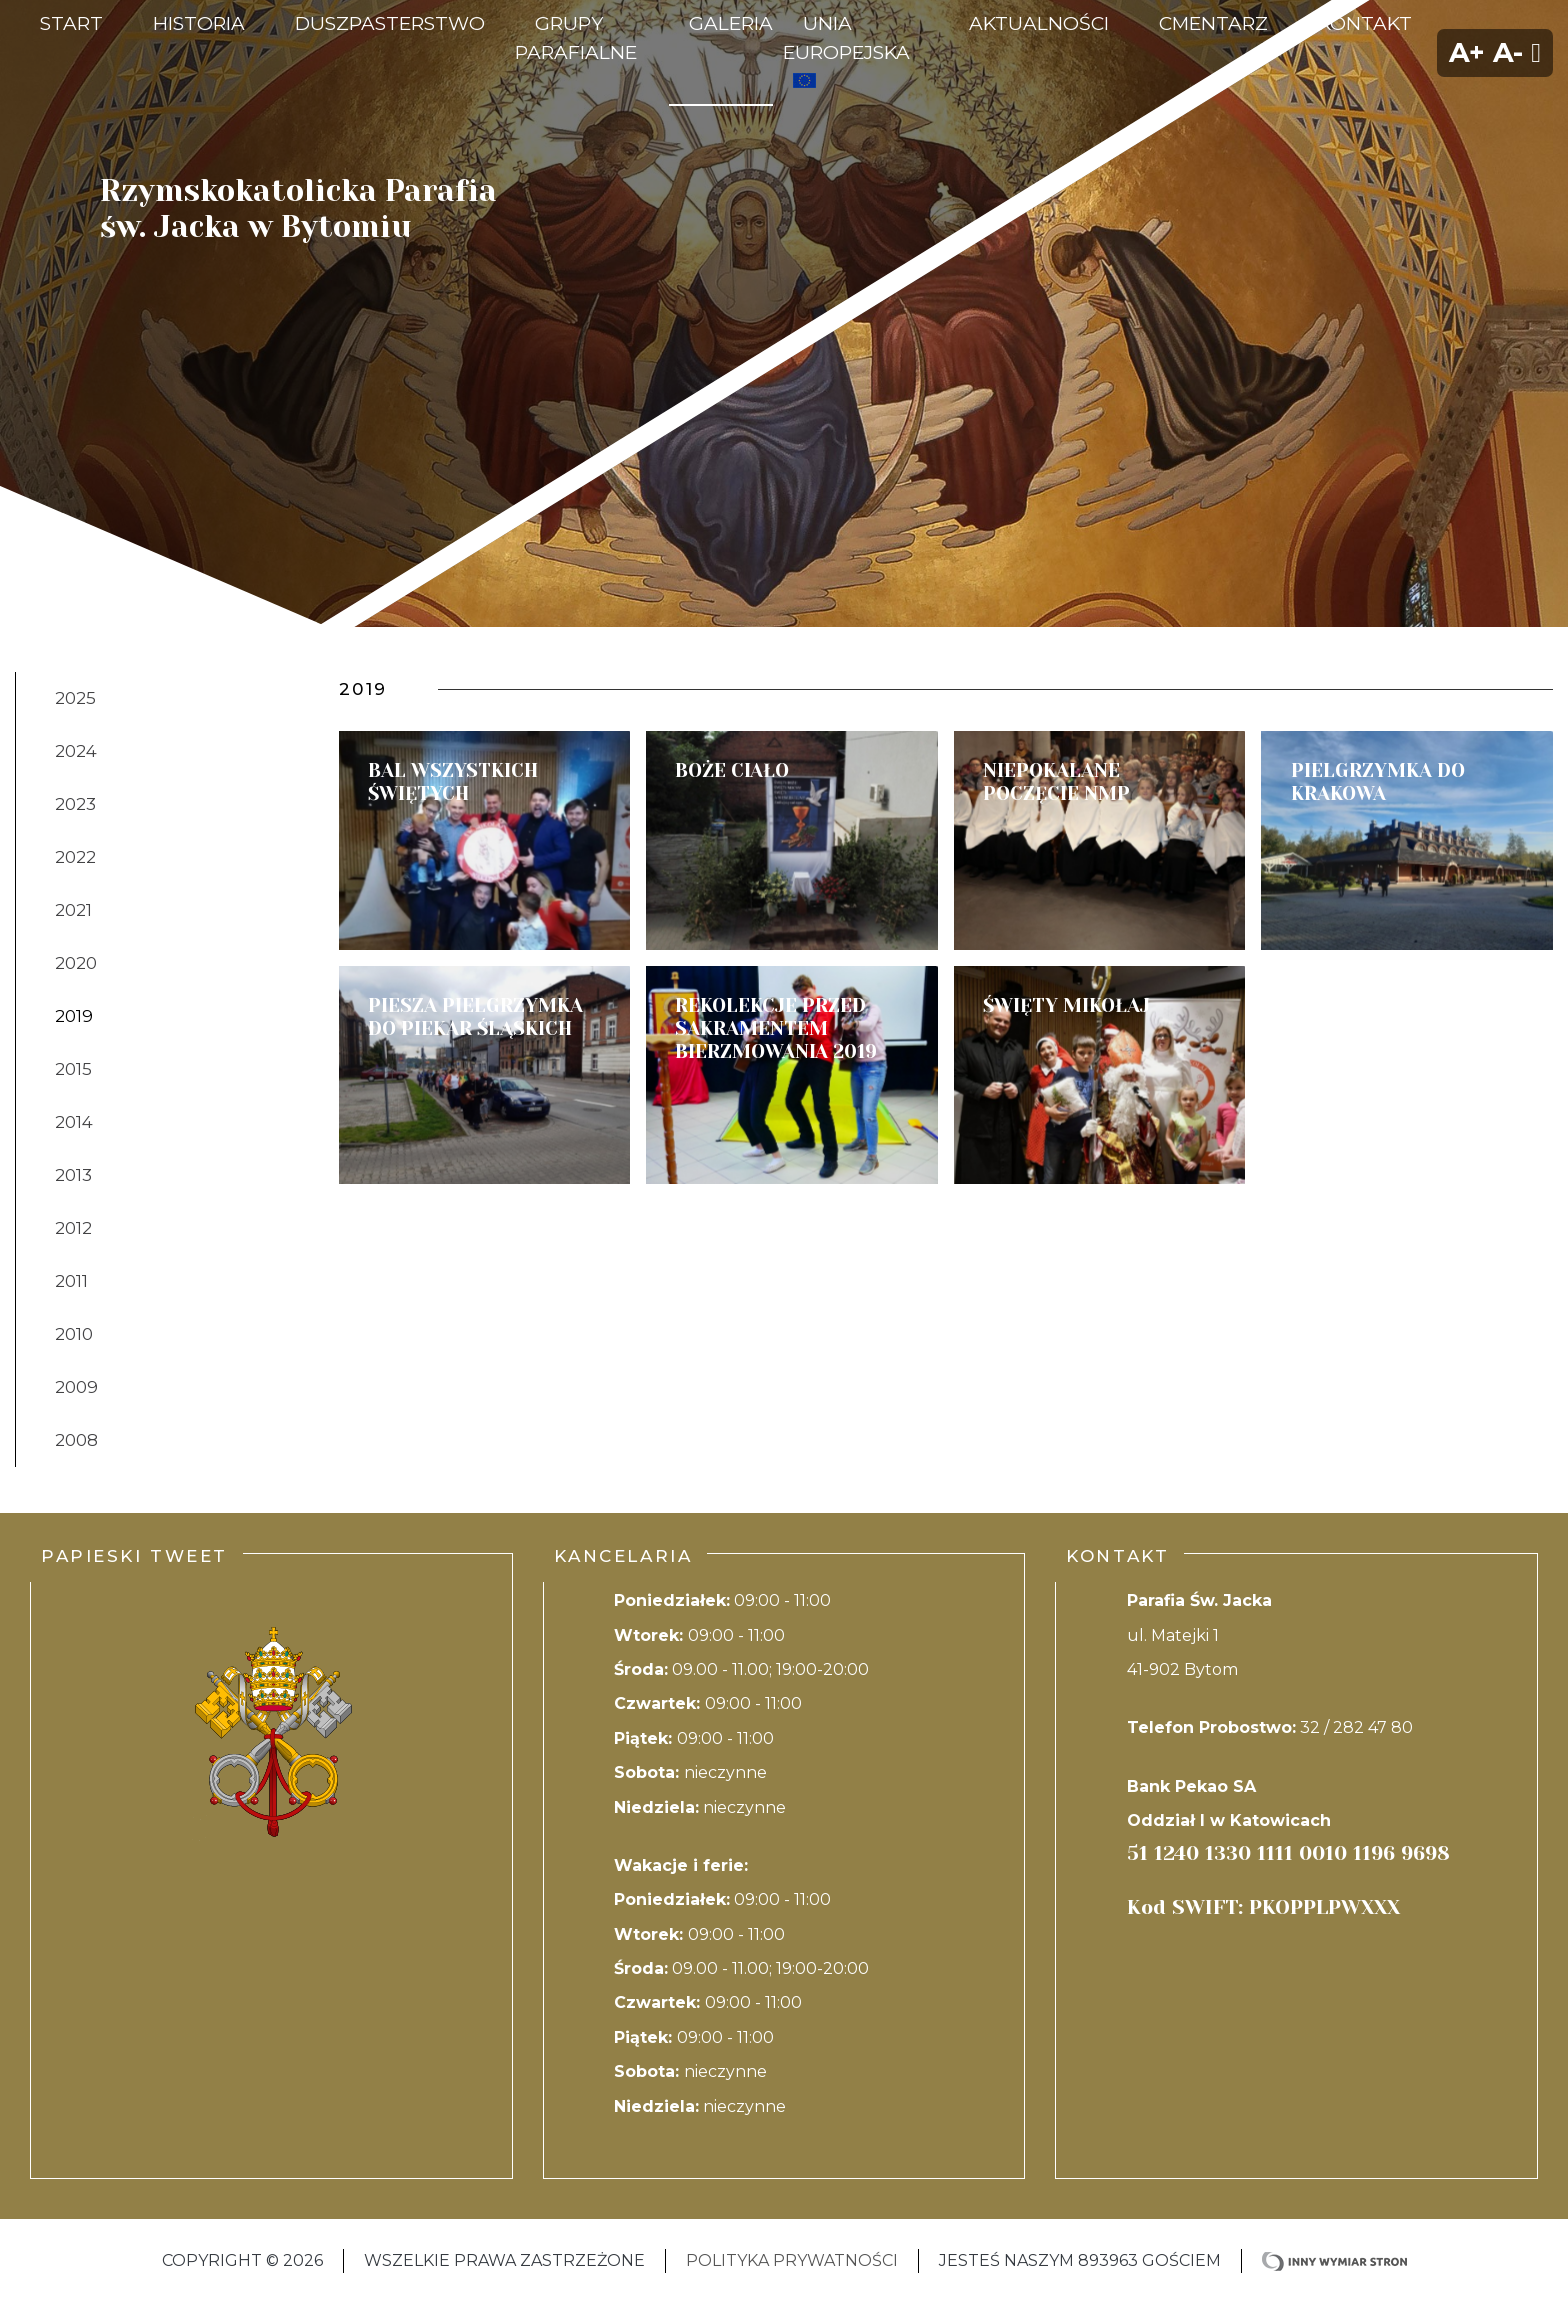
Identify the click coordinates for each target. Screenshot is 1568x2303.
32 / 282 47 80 (1356, 1727)
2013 (73, 1175)
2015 (73, 1069)
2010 (74, 1334)
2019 (74, 1016)
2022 (75, 857)
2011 (71, 1281)
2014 (74, 1122)
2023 (75, 804)
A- (1508, 52)
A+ (1467, 52)
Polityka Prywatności (792, 2260)
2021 (73, 910)
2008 (76, 1440)
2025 (75, 698)
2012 (73, 1228)
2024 (76, 751)
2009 (76, 1387)
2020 (76, 963)
